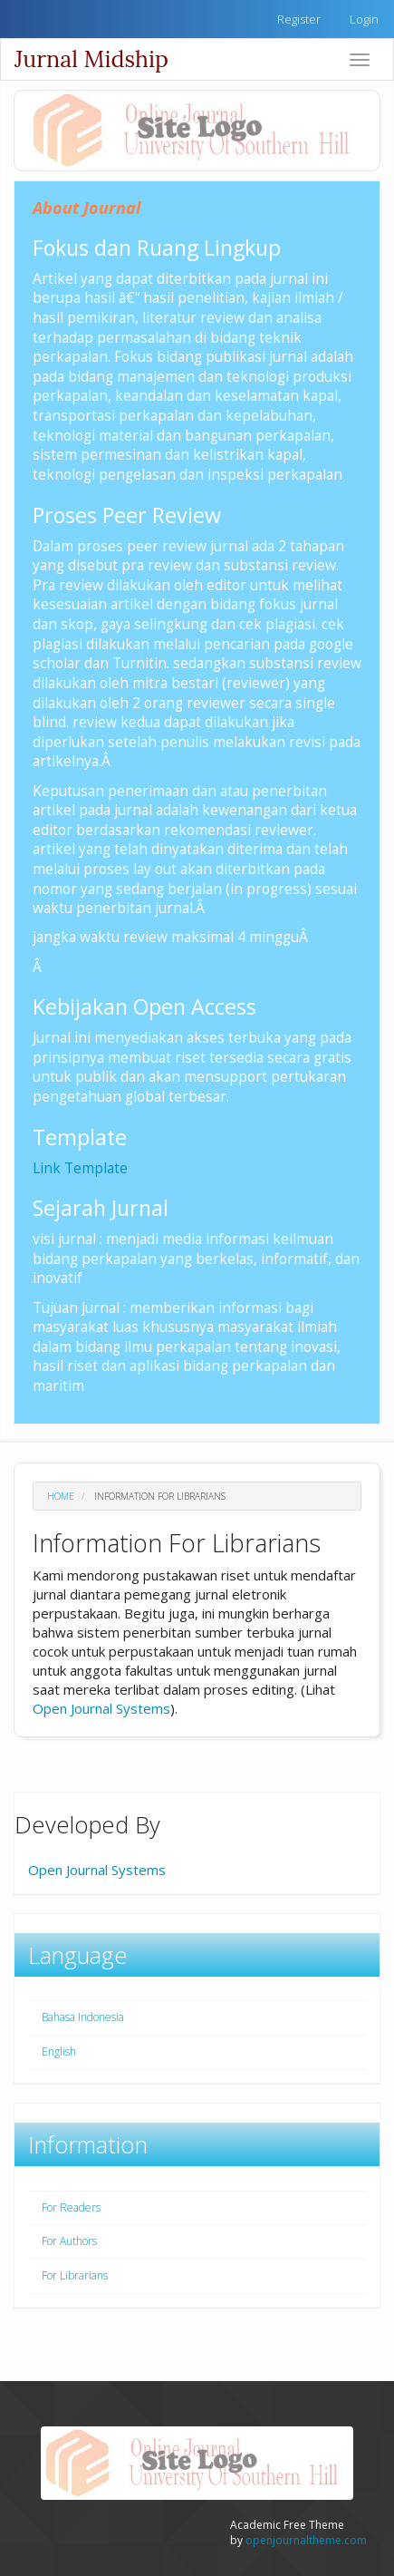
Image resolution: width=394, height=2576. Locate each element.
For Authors (69, 2241)
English (59, 2051)
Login (364, 19)
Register (299, 19)
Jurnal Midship (91, 58)
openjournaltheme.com (306, 2540)
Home (60, 1496)
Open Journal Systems (101, 1708)
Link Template (80, 1168)
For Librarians (75, 2275)
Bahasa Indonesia (83, 2017)
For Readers (71, 2207)
